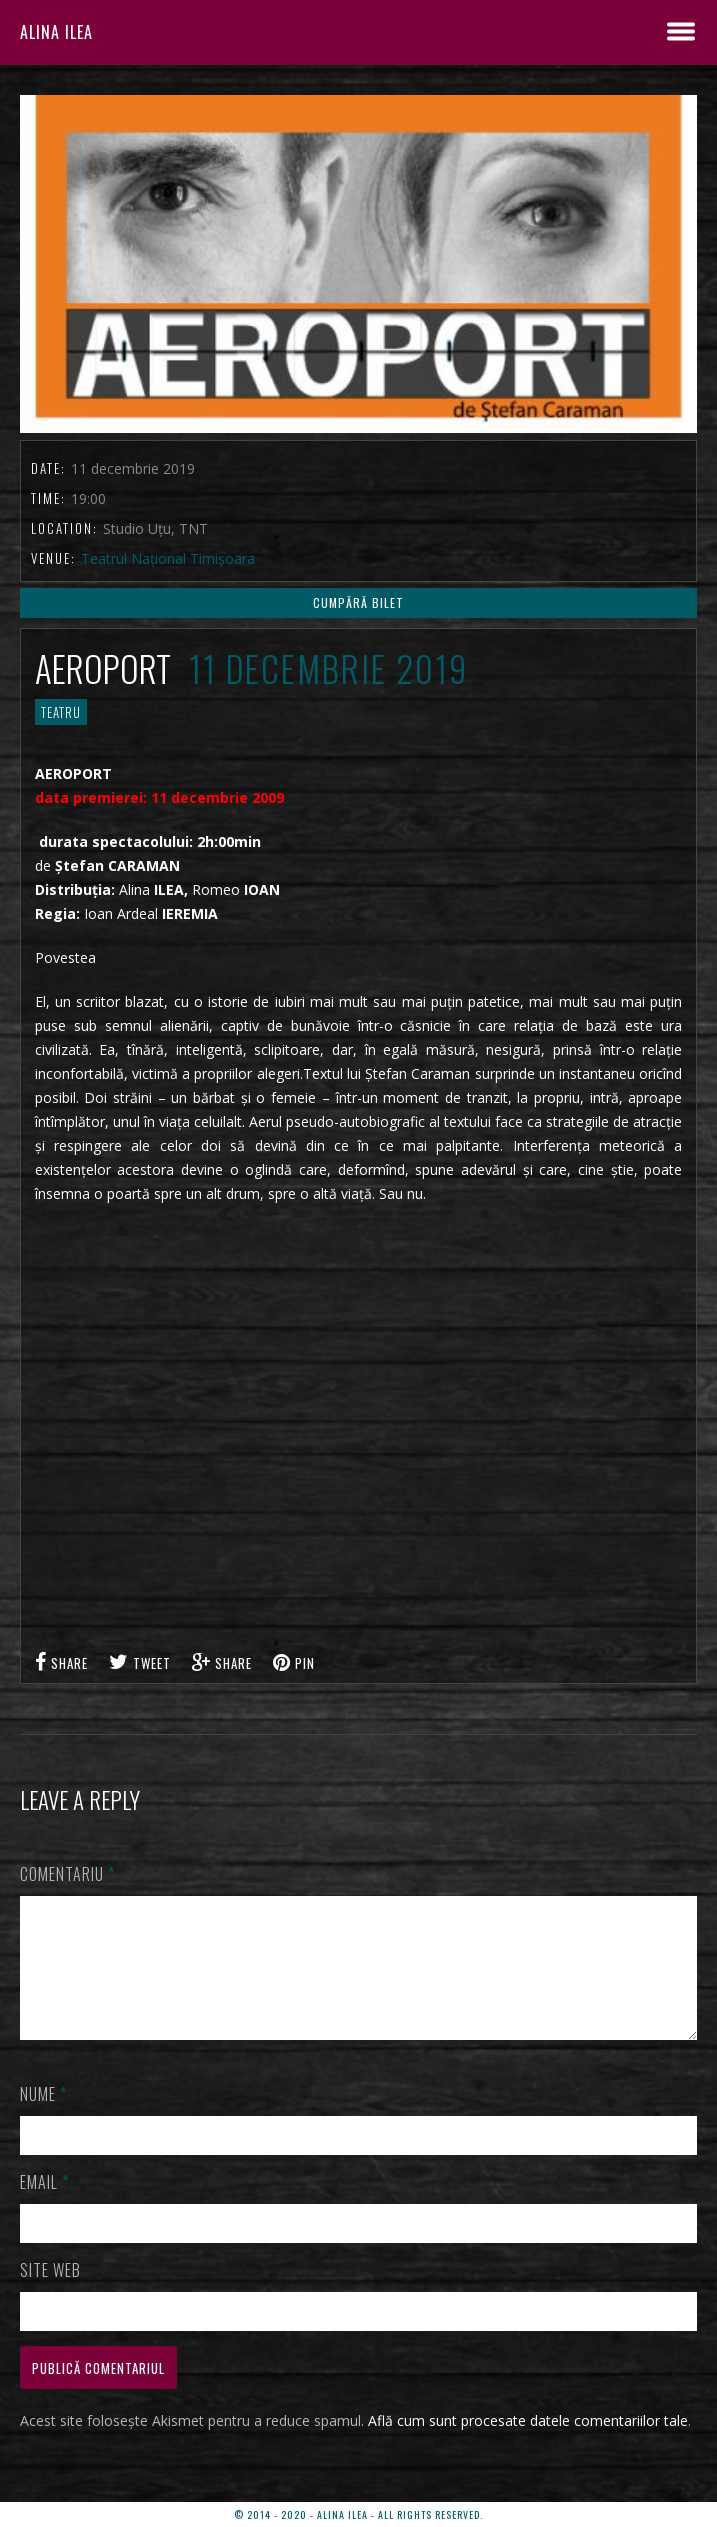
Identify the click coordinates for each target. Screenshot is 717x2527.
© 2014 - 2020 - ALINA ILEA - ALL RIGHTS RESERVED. (358, 2514)
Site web (50, 2294)
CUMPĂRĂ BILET (358, 602)
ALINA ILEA (56, 32)
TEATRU (61, 712)
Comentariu (67, 1874)
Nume (43, 2118)
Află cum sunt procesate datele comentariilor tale (528, 2444)
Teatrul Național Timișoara (168, 558)
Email (44, 2206)
